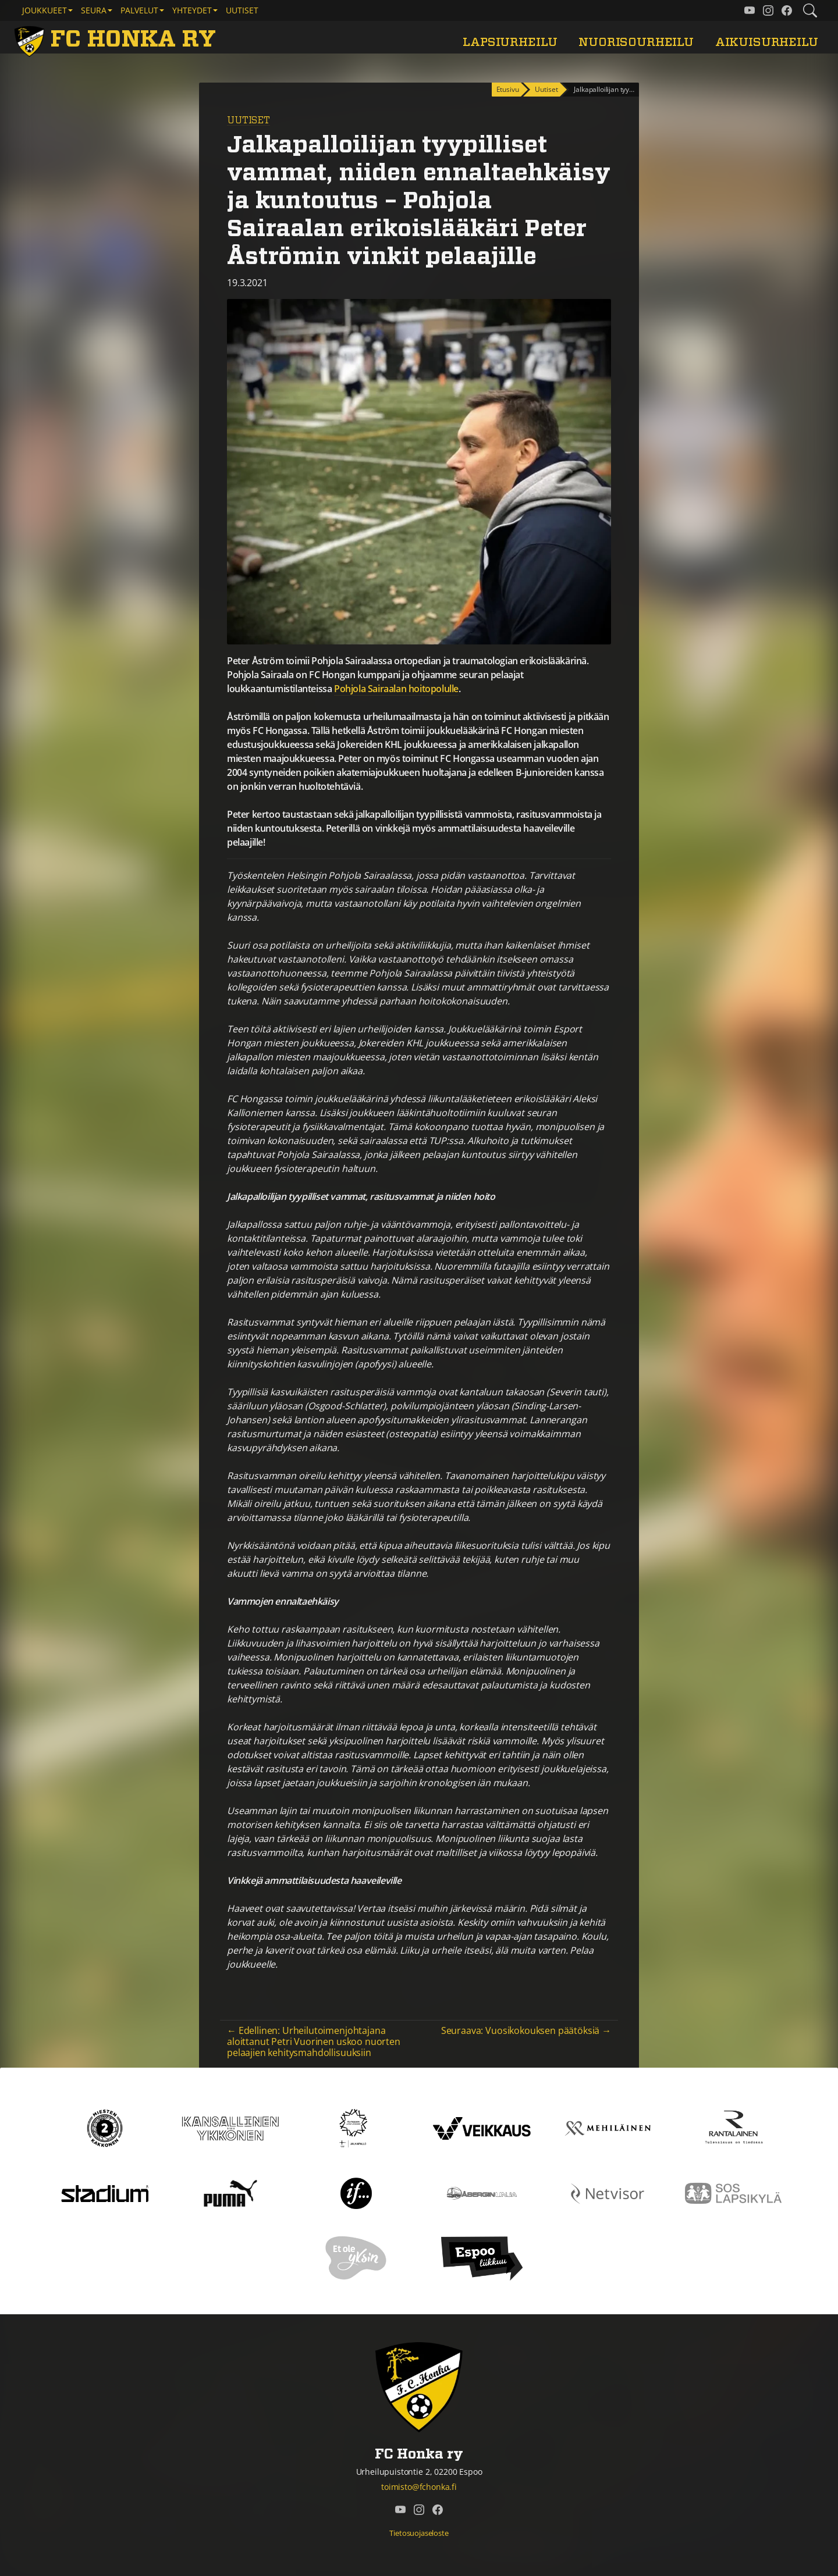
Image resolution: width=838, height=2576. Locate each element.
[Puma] (230, 2192)
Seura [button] (93, 10)
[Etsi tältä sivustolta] (810, 10)
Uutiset (242, 10)
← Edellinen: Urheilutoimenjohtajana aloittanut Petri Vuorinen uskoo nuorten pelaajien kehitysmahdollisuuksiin (313, 2041)
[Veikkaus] (482, 2127)
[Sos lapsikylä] (733, 2192)
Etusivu (507, 89)
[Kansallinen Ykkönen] (230, 2127)
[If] (356, 2192)
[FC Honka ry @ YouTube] (749, 10)
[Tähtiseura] (356, 2127)
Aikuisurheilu (766, 42)
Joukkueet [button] (44, 10)
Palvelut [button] (139, 10)
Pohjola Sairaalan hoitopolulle (396, 688)
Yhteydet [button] (192, 10)
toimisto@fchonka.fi (419, 2486)
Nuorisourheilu (636, 42)
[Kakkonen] (104, 2127)
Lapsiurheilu (510, 42)
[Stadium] (104, 2192)
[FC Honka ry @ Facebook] (786, 10)
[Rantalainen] (733, 2127)
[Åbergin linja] (481, 2192)
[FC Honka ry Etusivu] (117, 40)
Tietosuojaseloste (418, 2533)
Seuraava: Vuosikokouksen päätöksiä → (526, 2030)
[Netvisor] (607, 2192)
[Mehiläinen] (607, 2127)
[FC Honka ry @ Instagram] (768, 10)
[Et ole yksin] (356, 2257)
